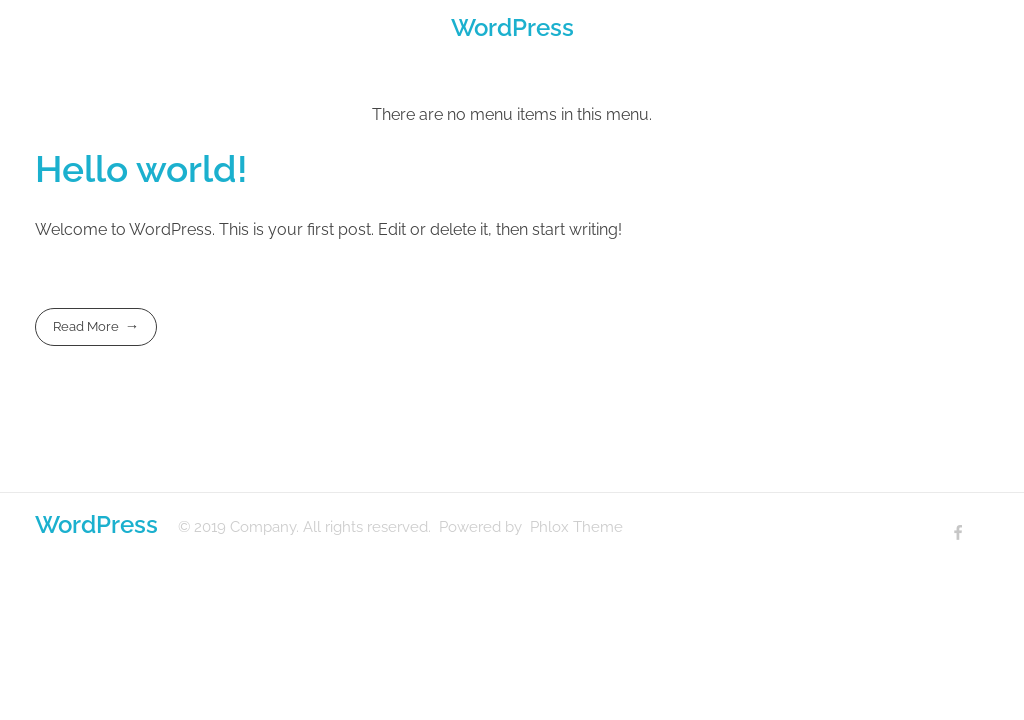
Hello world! (141, 169)
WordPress (512, 27)
